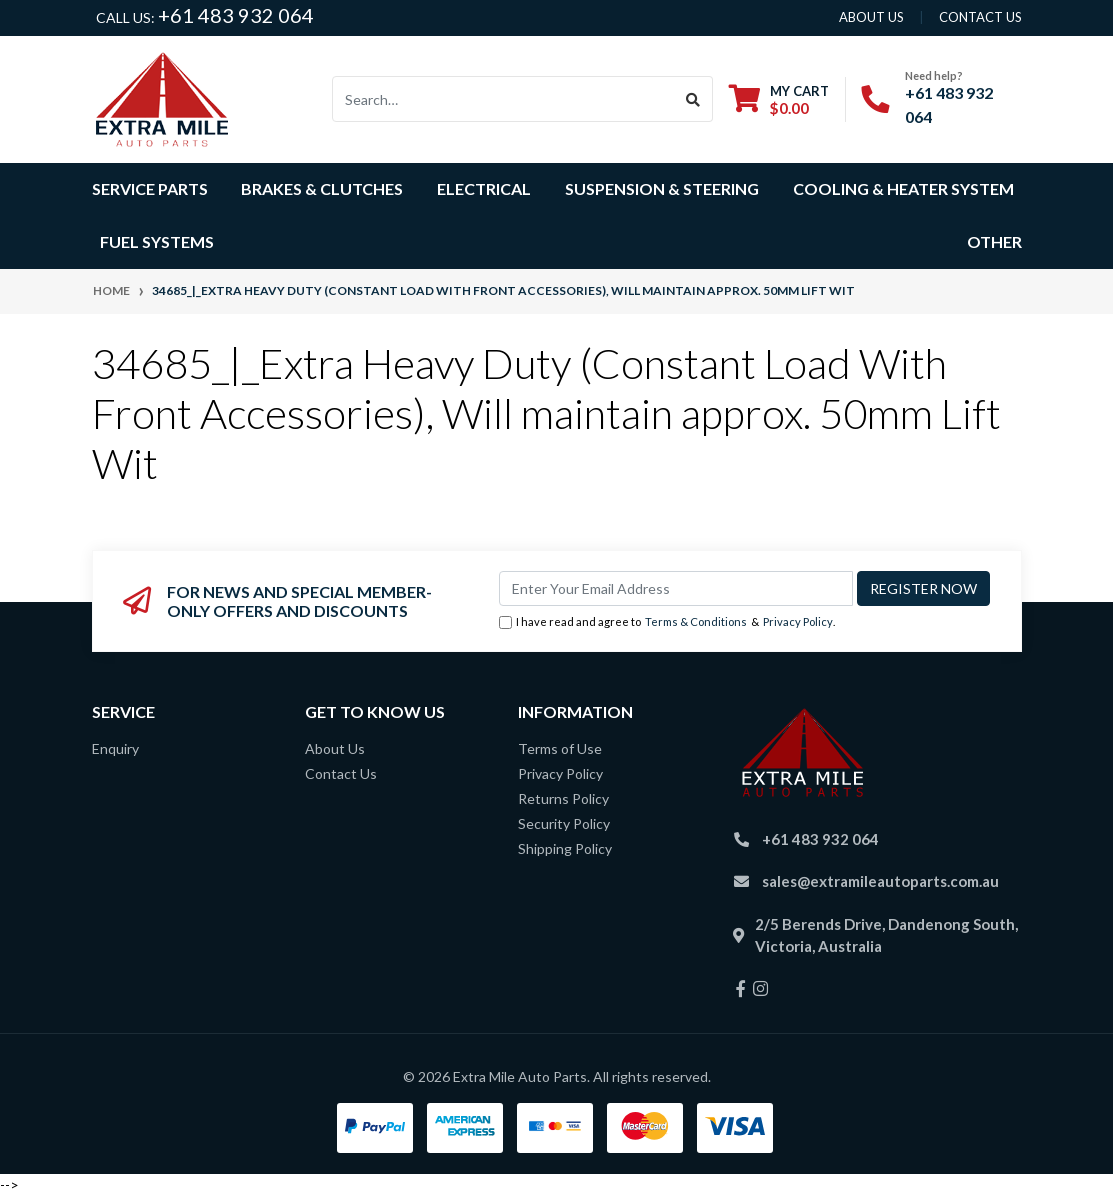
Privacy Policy (798, 621)
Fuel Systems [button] (157, 241)
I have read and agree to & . (667, 622)
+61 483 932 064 (236, 15)
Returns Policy (563, 798)
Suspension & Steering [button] (662, 188)
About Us (335, 748)
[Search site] (693, 99)
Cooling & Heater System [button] (903, 188)
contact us (980, 17)
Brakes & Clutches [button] (322, 188)
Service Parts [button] (150, 188)
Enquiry (115, 748)
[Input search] (503, 99)
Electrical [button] (484, 188)
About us (871, 17)
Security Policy (564, 823)
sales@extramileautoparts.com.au (880, 881)
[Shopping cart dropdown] (779, 99)
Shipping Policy (565, 848)
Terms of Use (560, 748)
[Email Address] (676, 588)
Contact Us (341, 773)
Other (994, 241)
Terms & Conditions (696, 621)
